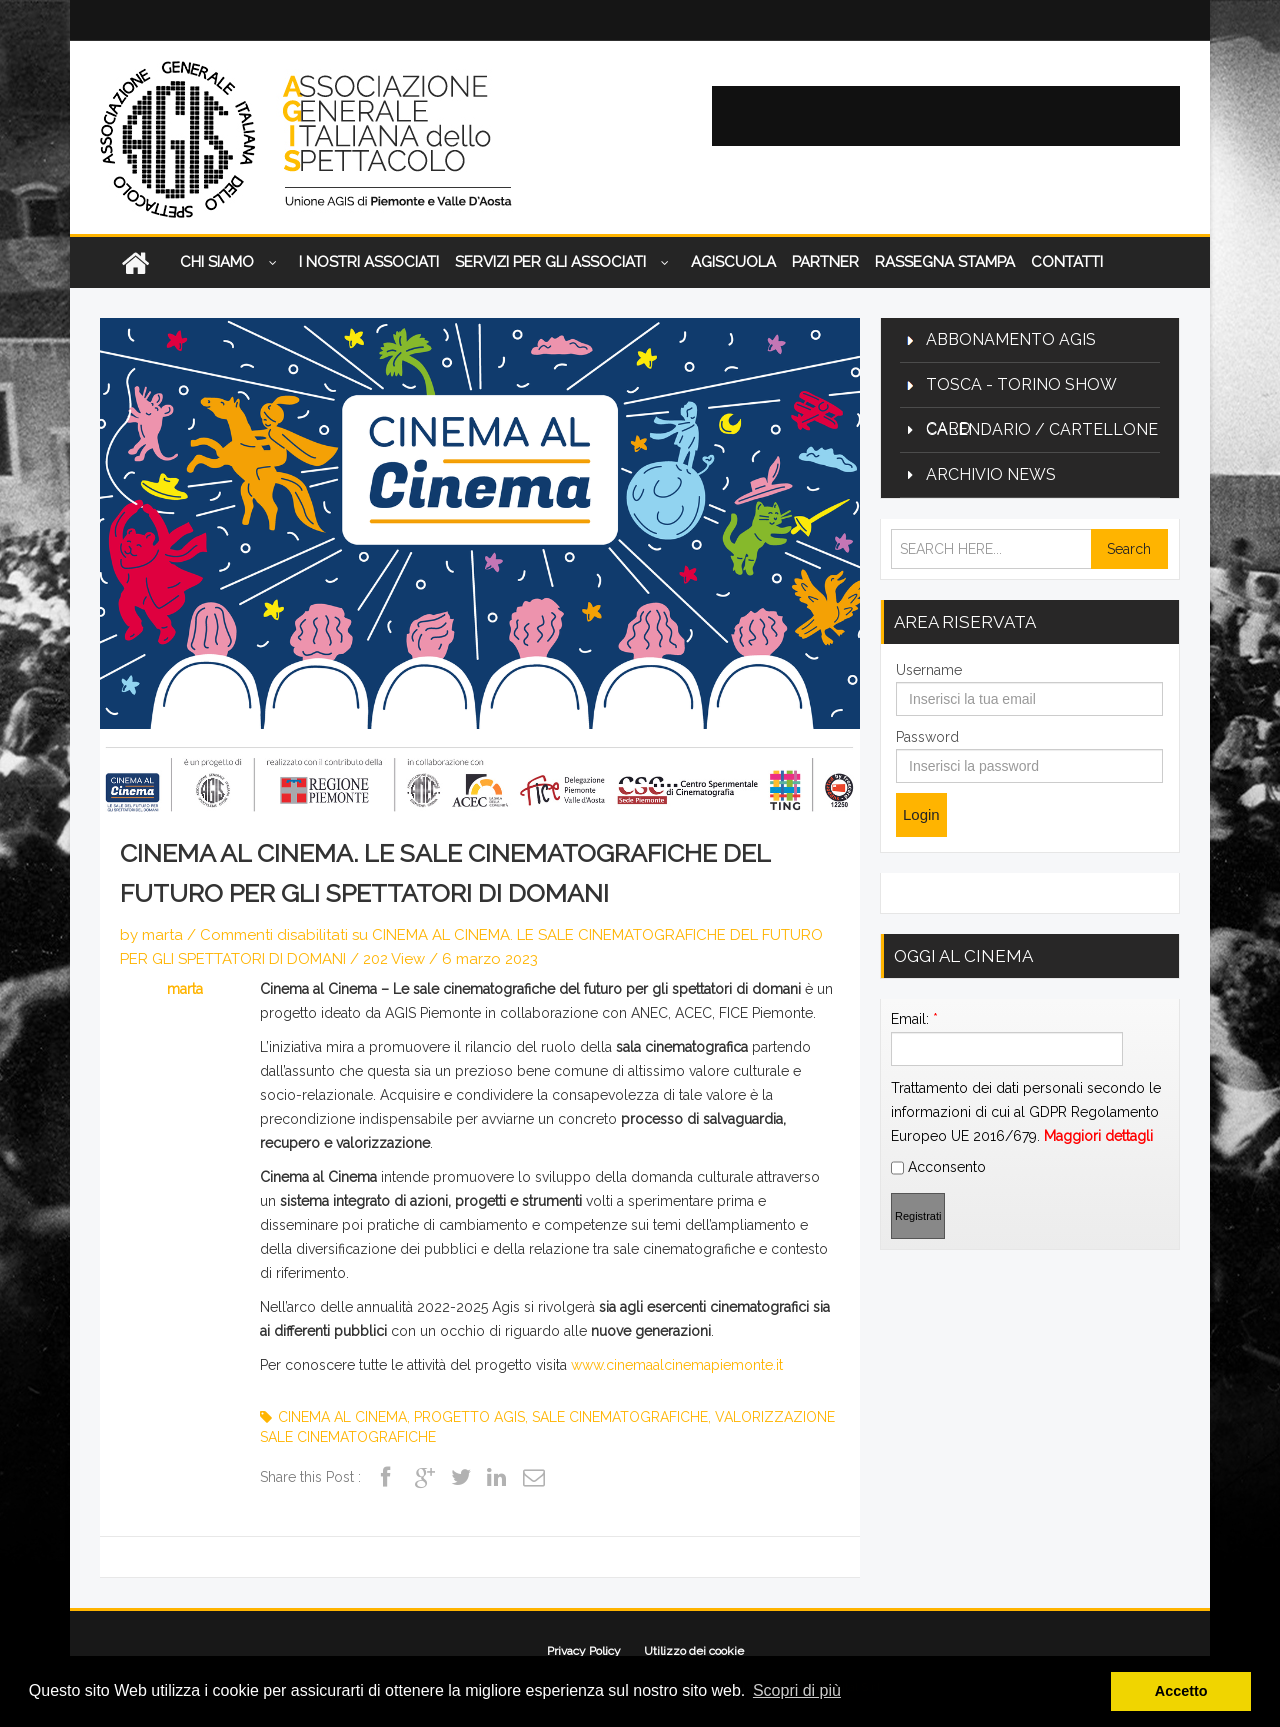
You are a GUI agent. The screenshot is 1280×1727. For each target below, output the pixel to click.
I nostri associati (369, 262)
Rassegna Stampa (945, 262)
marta (162, 935)
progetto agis (469, 1417)
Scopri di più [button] (797, 1690)
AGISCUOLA (733, 262)
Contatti (1067, 262)
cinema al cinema (342, 1417)
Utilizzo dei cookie (694, 1651)
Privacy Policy (584, 1651)
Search (1129, 549)
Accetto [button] (1181, 1691)
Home (135, 262)
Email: (914, 1267)
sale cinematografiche (620, 1417)
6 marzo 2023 (490, 959)
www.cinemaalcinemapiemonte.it (677, 1365)
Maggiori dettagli (1098, 1384)
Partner (825, 262)
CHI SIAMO (231, 263)
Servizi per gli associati (565, 263)
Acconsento (938, 1416)
